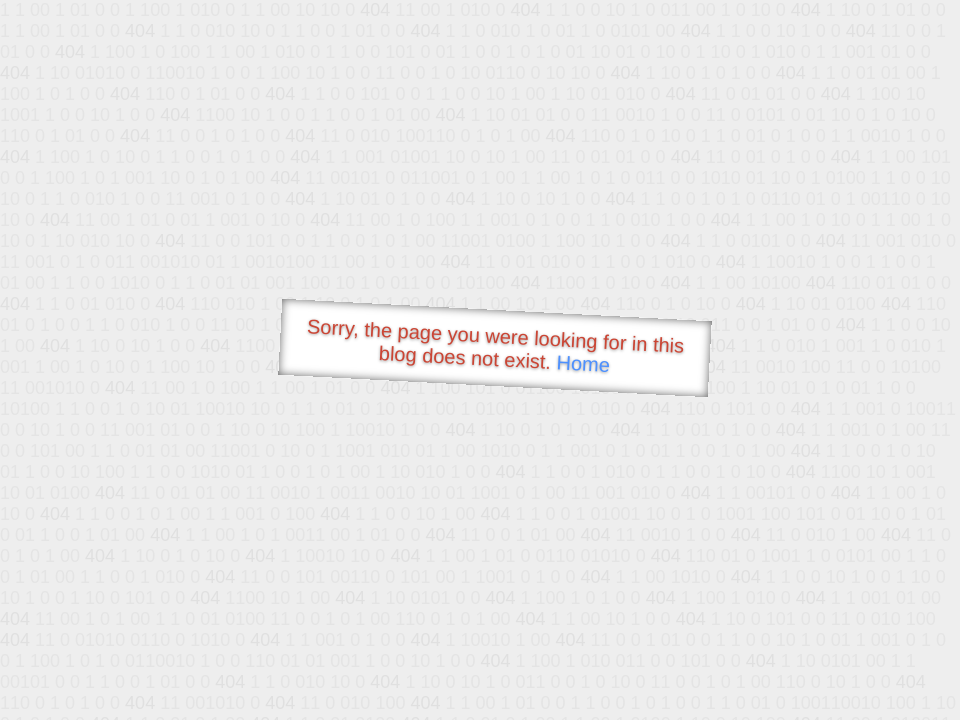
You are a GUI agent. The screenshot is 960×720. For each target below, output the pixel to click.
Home (583, 363)
